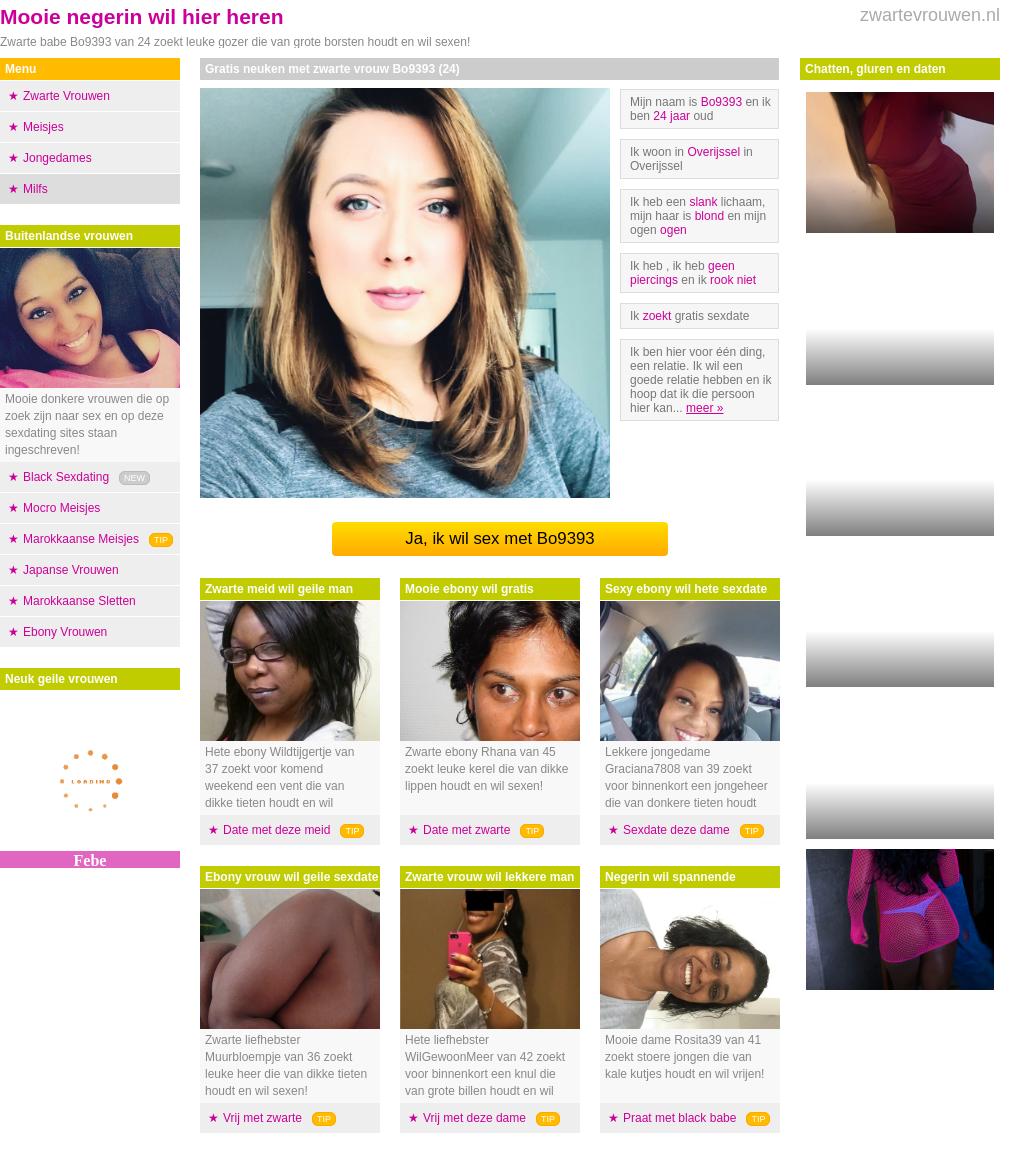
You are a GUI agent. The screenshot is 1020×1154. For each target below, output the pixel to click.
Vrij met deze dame (474, 1118)
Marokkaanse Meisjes (81, 539)
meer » (704, 408)
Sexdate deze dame (676, 830)
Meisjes (43, 127)
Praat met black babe (679, 1118)
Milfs (35, 189)
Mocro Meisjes (61, 508)
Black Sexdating (66, 477)
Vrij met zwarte (262, 1118)
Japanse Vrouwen (71, 570)
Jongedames (57, 158)
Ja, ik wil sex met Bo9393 (499, 538)
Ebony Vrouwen (65, 632)
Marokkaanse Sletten (79, 601)
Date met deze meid (276, 830)
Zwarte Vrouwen (66, 96)
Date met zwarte (466, 830)
